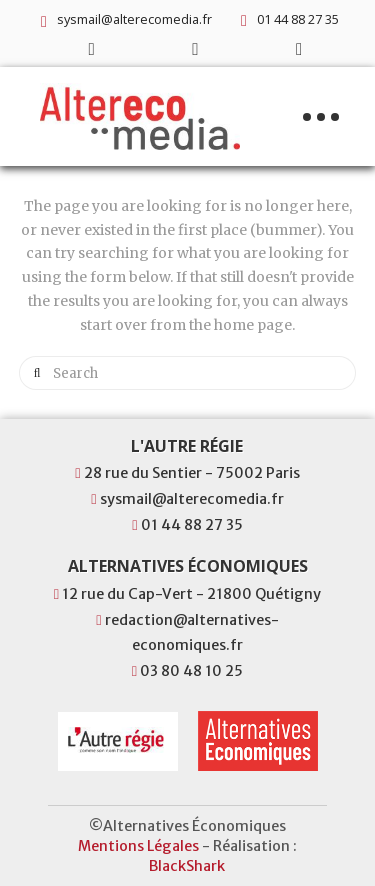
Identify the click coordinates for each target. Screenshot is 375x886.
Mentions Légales (138, 846)
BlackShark (187, 866)
